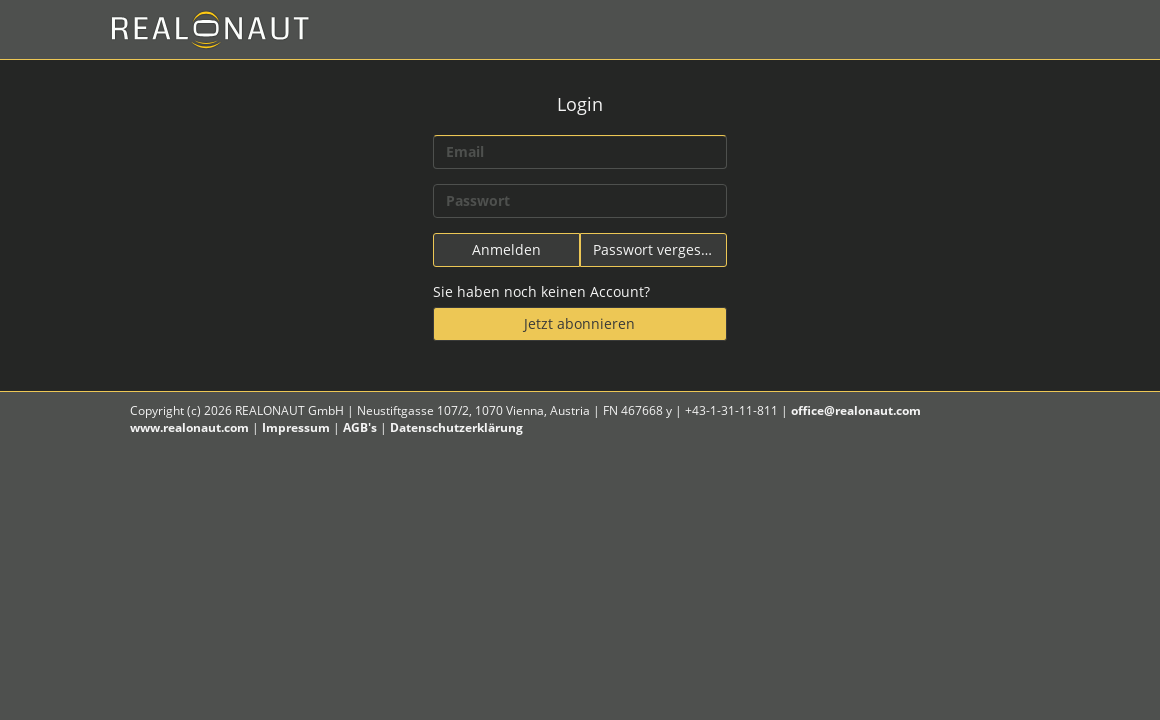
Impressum (296, 427)
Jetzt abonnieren (579, 323)
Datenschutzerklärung (456, 427)
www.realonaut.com (189, 427)
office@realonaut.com (856, 410)
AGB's (360, 427)
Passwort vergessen (659, 249)
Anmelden (506, 249)
